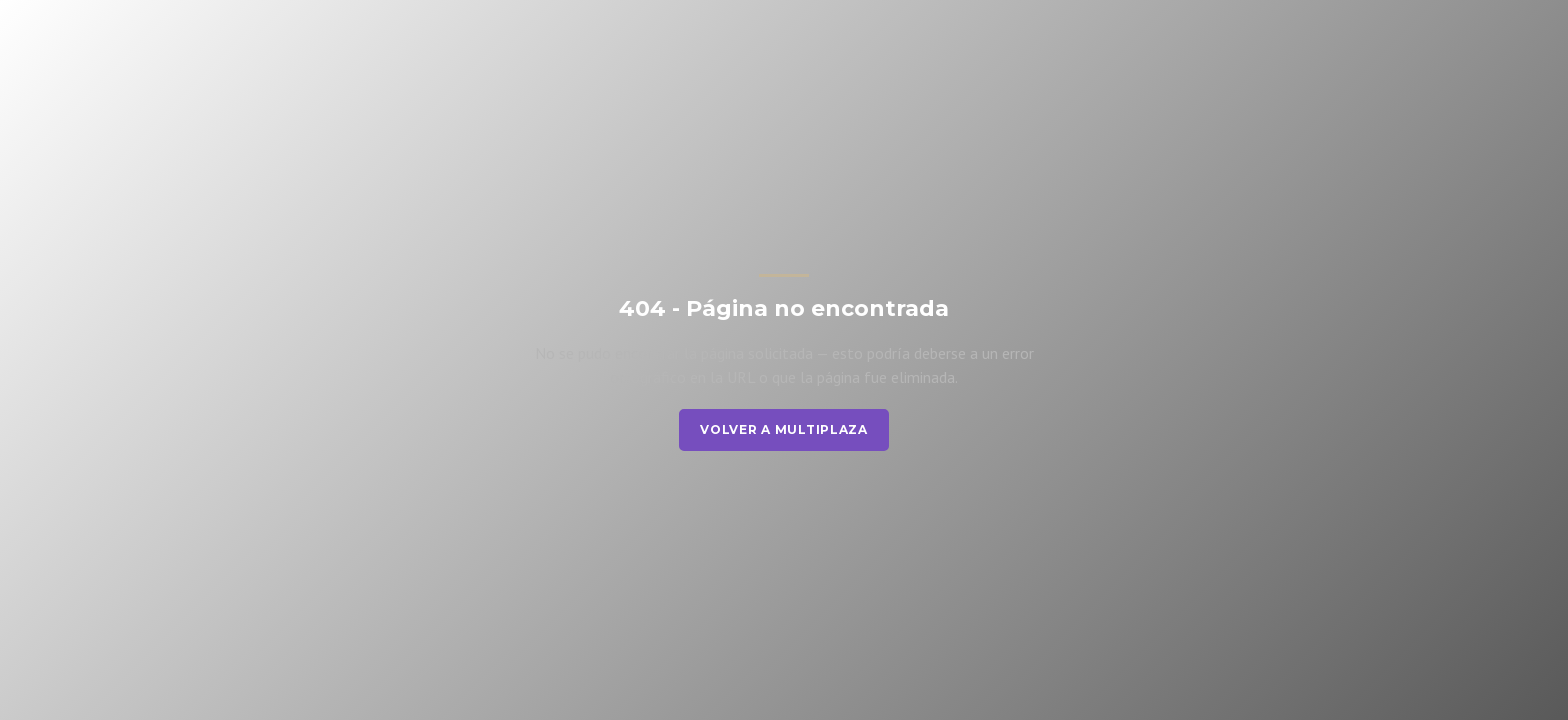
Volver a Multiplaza (784, 429)
